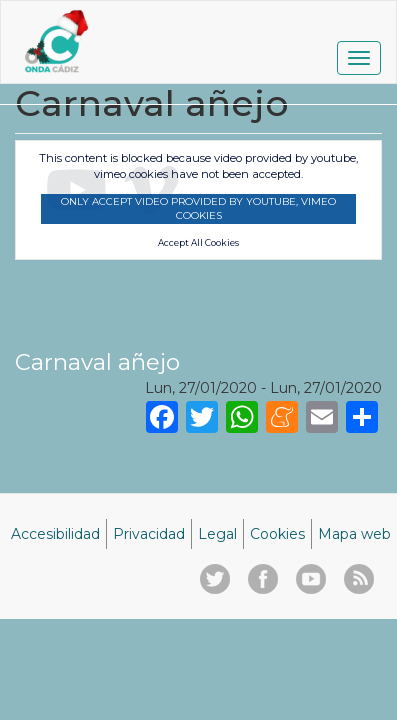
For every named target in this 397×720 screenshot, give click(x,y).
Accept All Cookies (198, 243)
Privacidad (149, 534)
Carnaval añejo (97, 362)
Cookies (277, 534)
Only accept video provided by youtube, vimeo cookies (198, 208)
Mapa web (354, 534)
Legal (217, 534)
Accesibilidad (55, 534)
